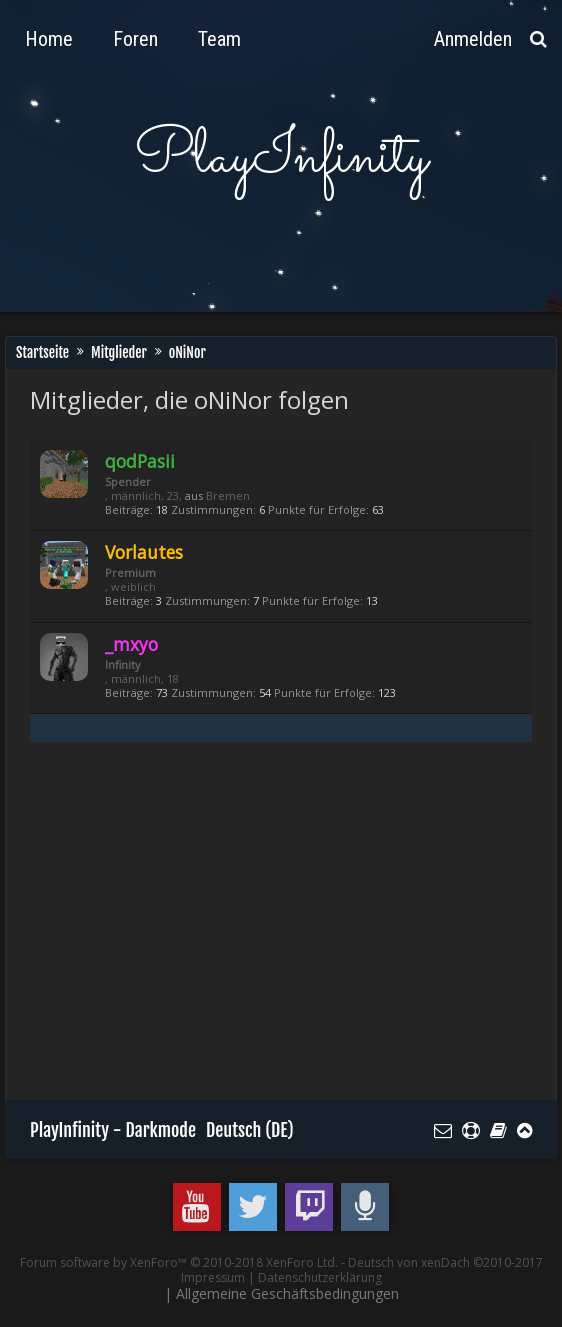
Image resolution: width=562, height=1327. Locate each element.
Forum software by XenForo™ (179, 1262)
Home (49, 39)
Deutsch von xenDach (445, 1262)
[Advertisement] (296, 930)
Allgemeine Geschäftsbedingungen (287, 1293)
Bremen (228, 495)
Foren (135, 39)
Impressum (213, 1277)
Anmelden (473, 39)
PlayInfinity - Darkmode (113, 1130)
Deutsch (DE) (250, 1130)
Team (219, 39)
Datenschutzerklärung (320, 1277)
